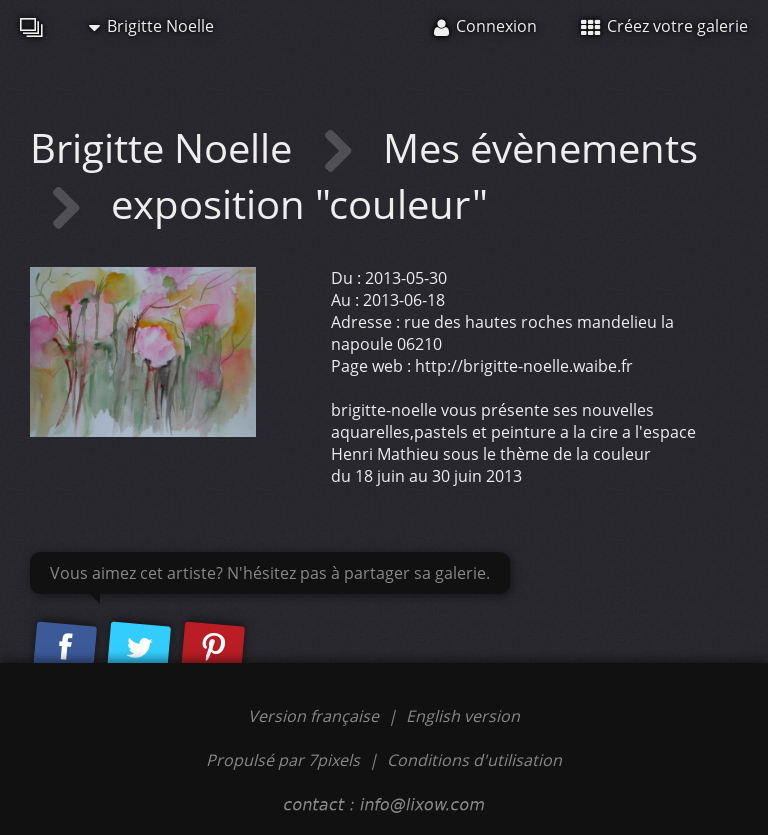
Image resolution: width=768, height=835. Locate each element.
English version (463, 716)
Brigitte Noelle (151, 26)
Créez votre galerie (664, 26)
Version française (315, 716)
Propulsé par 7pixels (283, 760)
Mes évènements (540, 147)
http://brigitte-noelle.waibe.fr (524, 366)
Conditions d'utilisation (474, 760)
